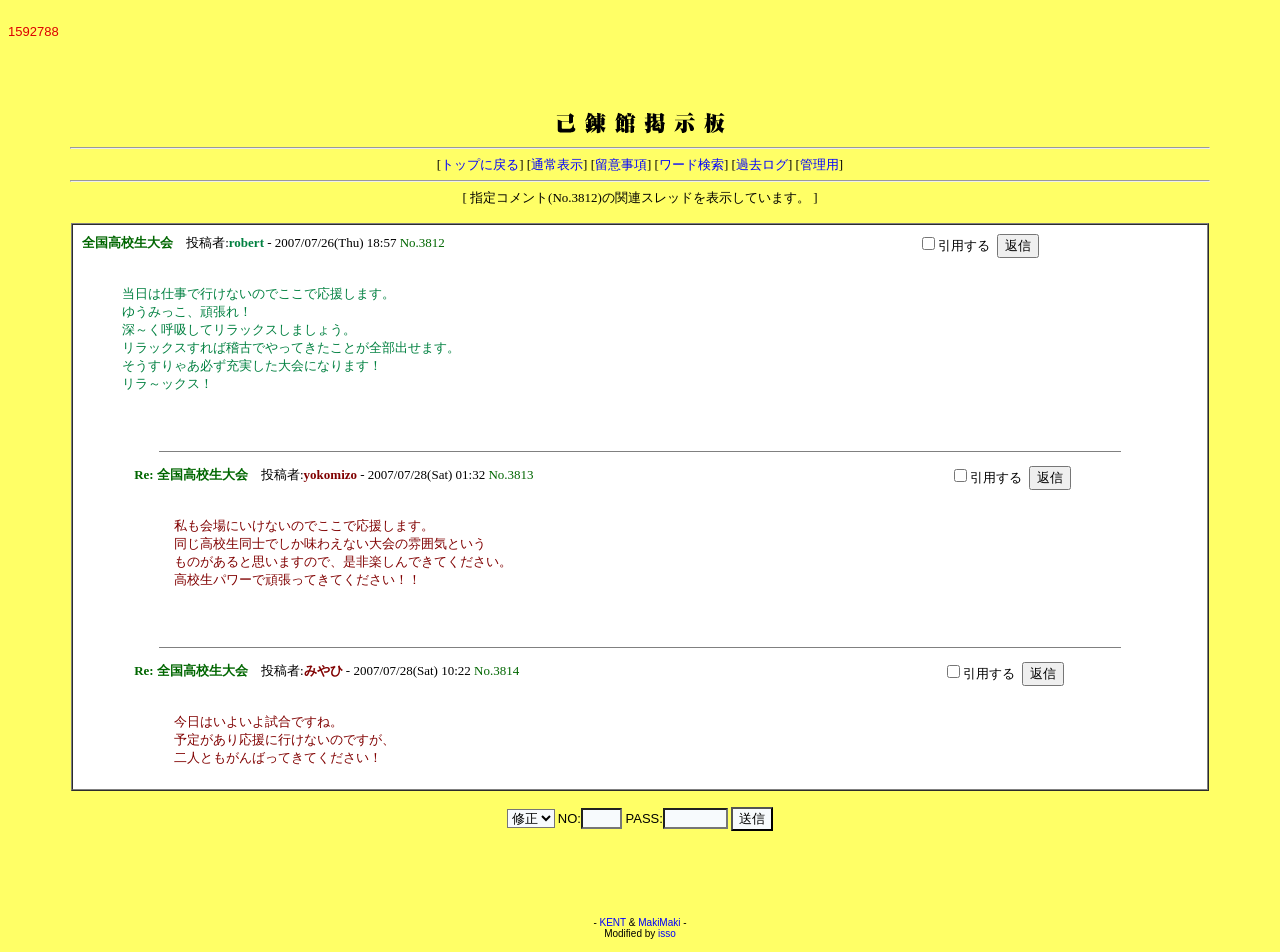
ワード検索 (691, 164)
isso (667, 933)
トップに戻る (480, 164)
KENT (613, 922)
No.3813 (514, 474)
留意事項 (621, 164)
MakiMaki (659, 922)
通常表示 (557, 164)
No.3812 (426, 242)
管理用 (819, 164)
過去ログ (762, 164)
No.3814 (500, 670)
